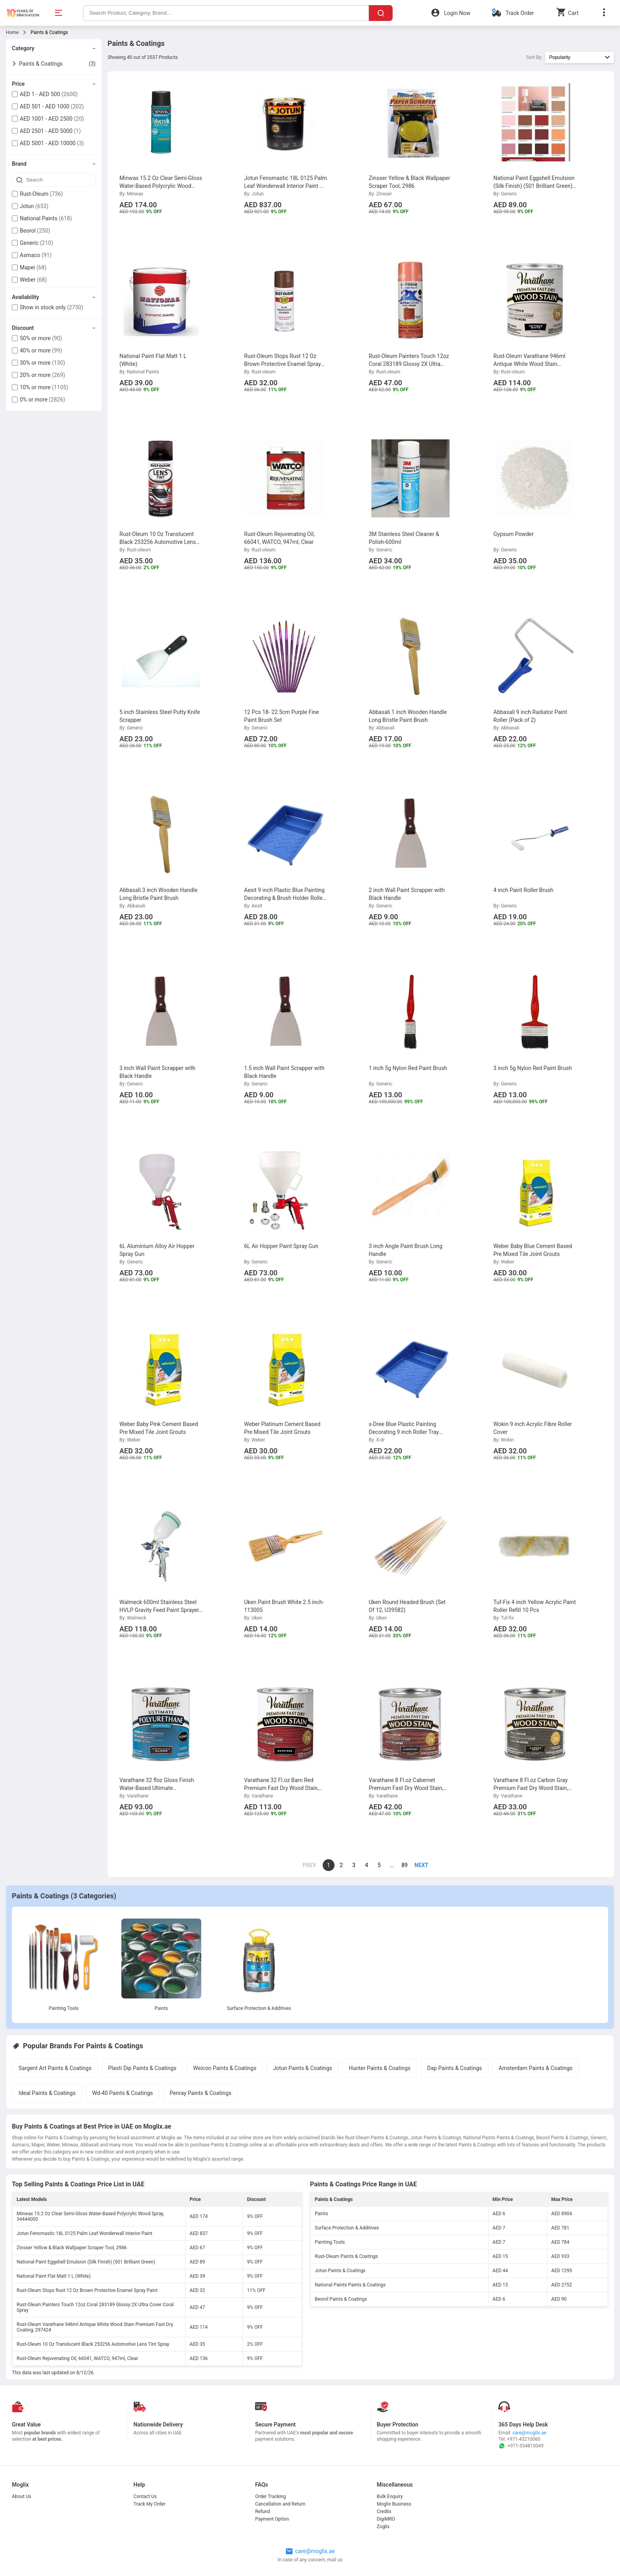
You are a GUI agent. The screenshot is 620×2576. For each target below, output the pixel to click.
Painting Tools (64, 2008)
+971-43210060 (523, 2439)
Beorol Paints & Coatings (341, 2299)
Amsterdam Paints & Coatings (536, 2068)
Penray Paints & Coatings (200, 2093)
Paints (161, 2008)
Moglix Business (394, 2504)
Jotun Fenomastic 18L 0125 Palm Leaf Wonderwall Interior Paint (84, 2233)
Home (12, 32)
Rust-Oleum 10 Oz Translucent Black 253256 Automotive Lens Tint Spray (93, 2344)
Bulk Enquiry (390, 2496)
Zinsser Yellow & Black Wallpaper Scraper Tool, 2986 (72, 2247)
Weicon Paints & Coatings (224, 2068)
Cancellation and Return (280, 2504)
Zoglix (383, 2526)
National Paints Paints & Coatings (350, 2285)
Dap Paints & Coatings (454, 2068)
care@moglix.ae (529, 2433)
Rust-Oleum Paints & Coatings (346, 2256)
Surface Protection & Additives (259, 2008)
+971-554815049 (520, 2445)
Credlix (384, 2511)
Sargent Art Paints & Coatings (55, 2068)
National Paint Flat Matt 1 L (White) (54, 2276)
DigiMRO (386, 2519)
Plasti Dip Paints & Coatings (142, 2068)
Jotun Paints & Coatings (302, 2068)
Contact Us (145, 2496)
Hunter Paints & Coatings (379, 2068)
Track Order (519, 13)
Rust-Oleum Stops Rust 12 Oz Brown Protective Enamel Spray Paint (87, 2290)
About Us (21, 2496)
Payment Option (272, 2519)
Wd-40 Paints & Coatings (122, 2093)
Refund (262, 2511)
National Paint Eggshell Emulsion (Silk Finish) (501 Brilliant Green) (86, 2262)
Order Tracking (270, 2496)
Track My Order (150, 2504)
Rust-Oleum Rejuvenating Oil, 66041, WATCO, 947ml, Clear (77, 2358)
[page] (417, 1865)
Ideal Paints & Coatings (47, 2093)
